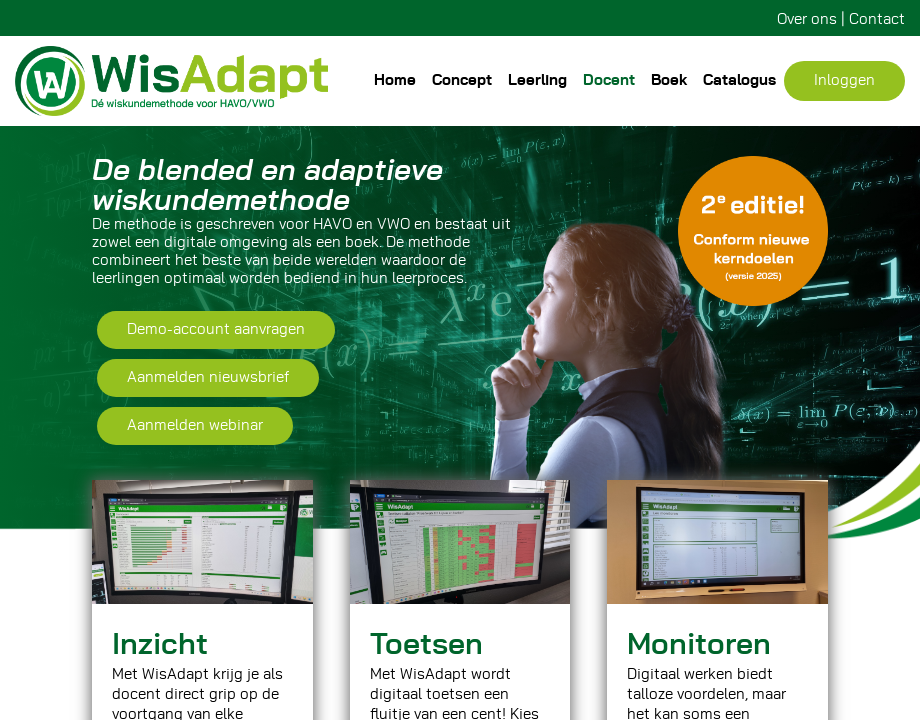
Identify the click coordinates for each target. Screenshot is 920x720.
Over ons (807, 19)
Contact (877, 19)
